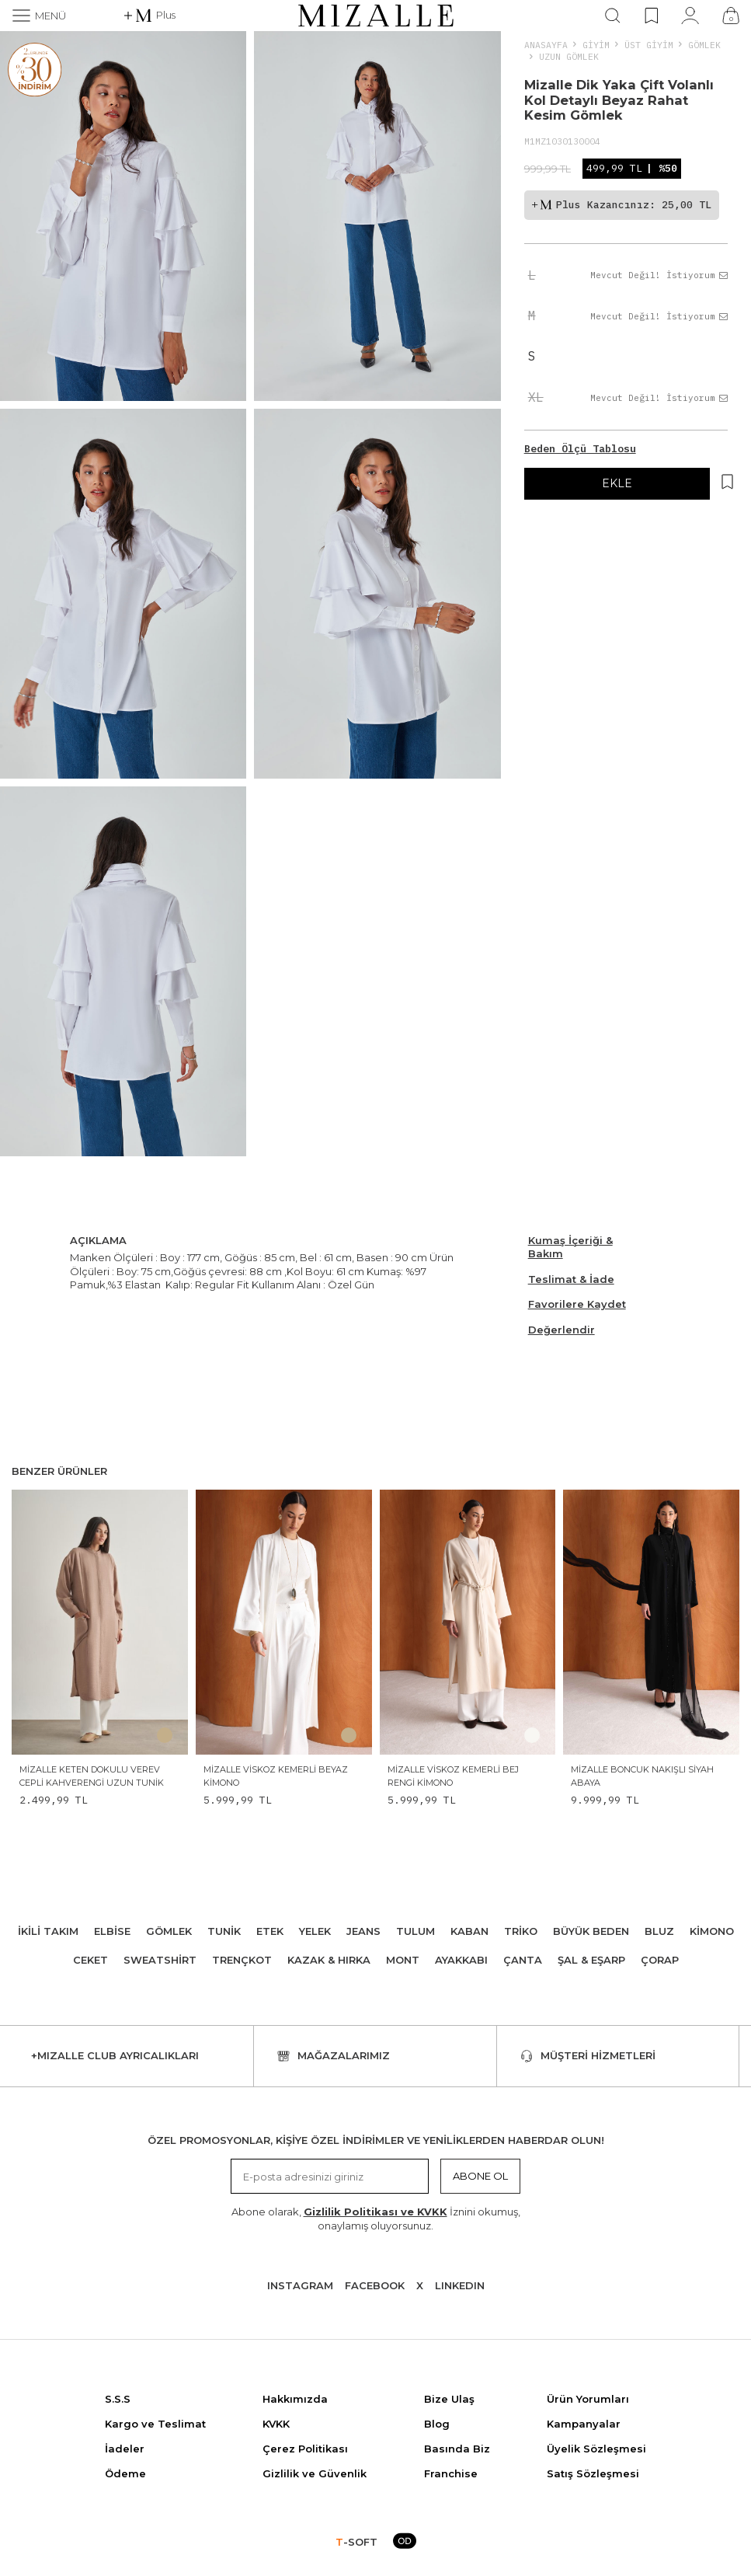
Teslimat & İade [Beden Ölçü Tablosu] (571, 1279)
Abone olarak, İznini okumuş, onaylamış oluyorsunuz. (375, 2218)
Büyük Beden (591, 1931)
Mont (402, 1960)
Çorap (660, 1960)
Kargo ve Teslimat (155, 2423)
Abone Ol (480, 2176)
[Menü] (39, 15)
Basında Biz (457, 2448)
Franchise (451, 2473)
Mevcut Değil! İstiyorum (659, 275)
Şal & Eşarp (591, 1960)
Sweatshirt (159, 1960)
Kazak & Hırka (328, 1960)
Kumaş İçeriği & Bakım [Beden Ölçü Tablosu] (570, 1247)
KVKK (276, 2423)
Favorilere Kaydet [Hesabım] (577, 1304)
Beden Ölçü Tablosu (580, 448)
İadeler (124, 2448)
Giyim (596, 45)
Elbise (112, 1931)
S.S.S (117, 2399)
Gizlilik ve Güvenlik (315, 2473)
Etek (269, 1931)
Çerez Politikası (305, 2448)
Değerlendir (561, 1329)
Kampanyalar (584, 2423)
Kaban (469, 1931)
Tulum (415, 1931)
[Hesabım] (690, 15)
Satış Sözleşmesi (593, 2473)
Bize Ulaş (449, 2399)
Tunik (224, 1931)
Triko (520, 1931)
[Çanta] (730, 15)
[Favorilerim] (651, 15)
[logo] (376, 15)
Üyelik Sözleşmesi (596, 2448)
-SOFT (356, 2542)
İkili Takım (48, 1931)
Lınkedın (460, 2285)
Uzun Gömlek (569, 56)
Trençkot (242, 1960)
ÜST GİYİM (648, 45)
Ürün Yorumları (588, 2399)
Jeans (363, 1931)
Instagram (300, 2285)
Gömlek (704, 45)
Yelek (315, 1931)
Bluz (659, 1931)
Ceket (90, 1960)
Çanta (522, 1960)
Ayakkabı (461, 1960)
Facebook (375, 2285)
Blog (437, 2423)
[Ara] (612, 15)
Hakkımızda (295, 2399)
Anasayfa (546, 45)
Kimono (712, 1931)
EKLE (617, 483)
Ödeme (125, 2473)
